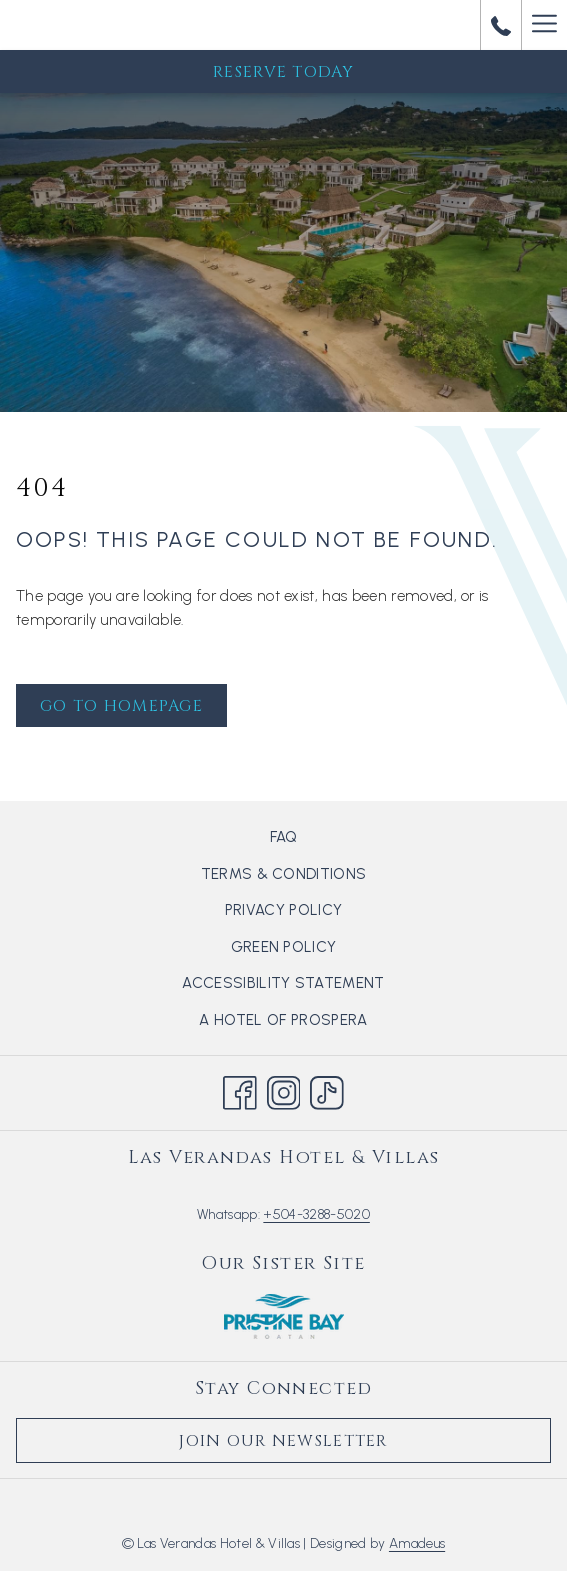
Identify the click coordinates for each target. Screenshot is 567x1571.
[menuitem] (283, 837)
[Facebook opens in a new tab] (240, 1090)
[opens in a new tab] (284, 1315)
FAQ (284, 837)
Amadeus (417, 1543)
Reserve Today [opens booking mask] (283, 72)
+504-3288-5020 (316, 1214)
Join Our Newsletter (283, 1441)
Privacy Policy (283, 910)
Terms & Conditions (284, 874)
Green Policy (284, 947)
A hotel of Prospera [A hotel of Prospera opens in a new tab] (307, 1021)
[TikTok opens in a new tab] (327, 1090)
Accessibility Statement (283, 983)
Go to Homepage (121, 706)
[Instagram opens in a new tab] (284, 1090)
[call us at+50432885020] (501, 24)
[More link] (544, 25)
